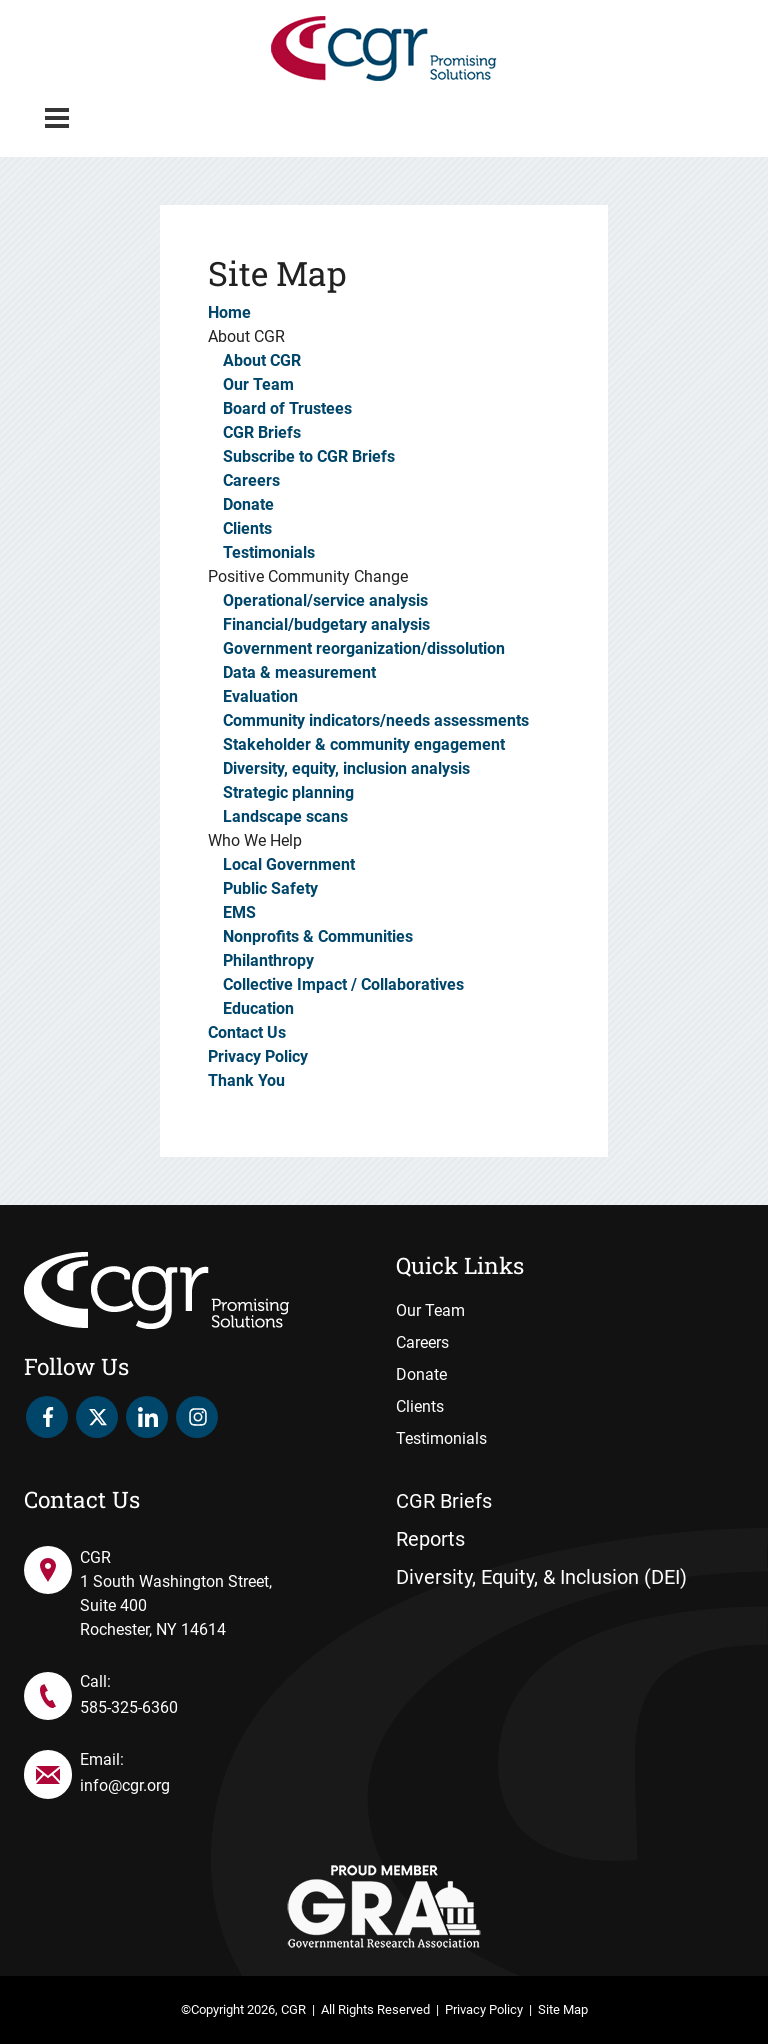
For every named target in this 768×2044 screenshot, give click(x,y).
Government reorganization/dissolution (364, 648)
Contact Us (247, 1032)
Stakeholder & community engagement (364, 744)
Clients (247, 528)
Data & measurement (299, 672)
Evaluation (260, 696)
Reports (430, 1539)
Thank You (246, 1080)
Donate (248, 504)
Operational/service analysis (325, 600)
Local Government (289, 864)
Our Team (258, 384)
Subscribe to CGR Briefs (309, 456)
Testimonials (269, 552)
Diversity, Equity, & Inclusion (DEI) (541, 1577)
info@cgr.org (125, 1785)
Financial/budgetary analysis (326, 624)
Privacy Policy (258, 1056)
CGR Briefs (262, 432)
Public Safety (270, 888)
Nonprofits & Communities (318, 936)
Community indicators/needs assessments (376, 720)
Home (229, 312)
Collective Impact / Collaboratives (343, 984)
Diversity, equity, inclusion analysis (346, 768)
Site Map (563, 2009)
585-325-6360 (129, 1707)
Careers (251, 480)
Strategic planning (288, 792)
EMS (239, 912)
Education (258, 1008)
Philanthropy (268, 960)
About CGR (262, 360)
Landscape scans (285, 816)
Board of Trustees (287, 408)
